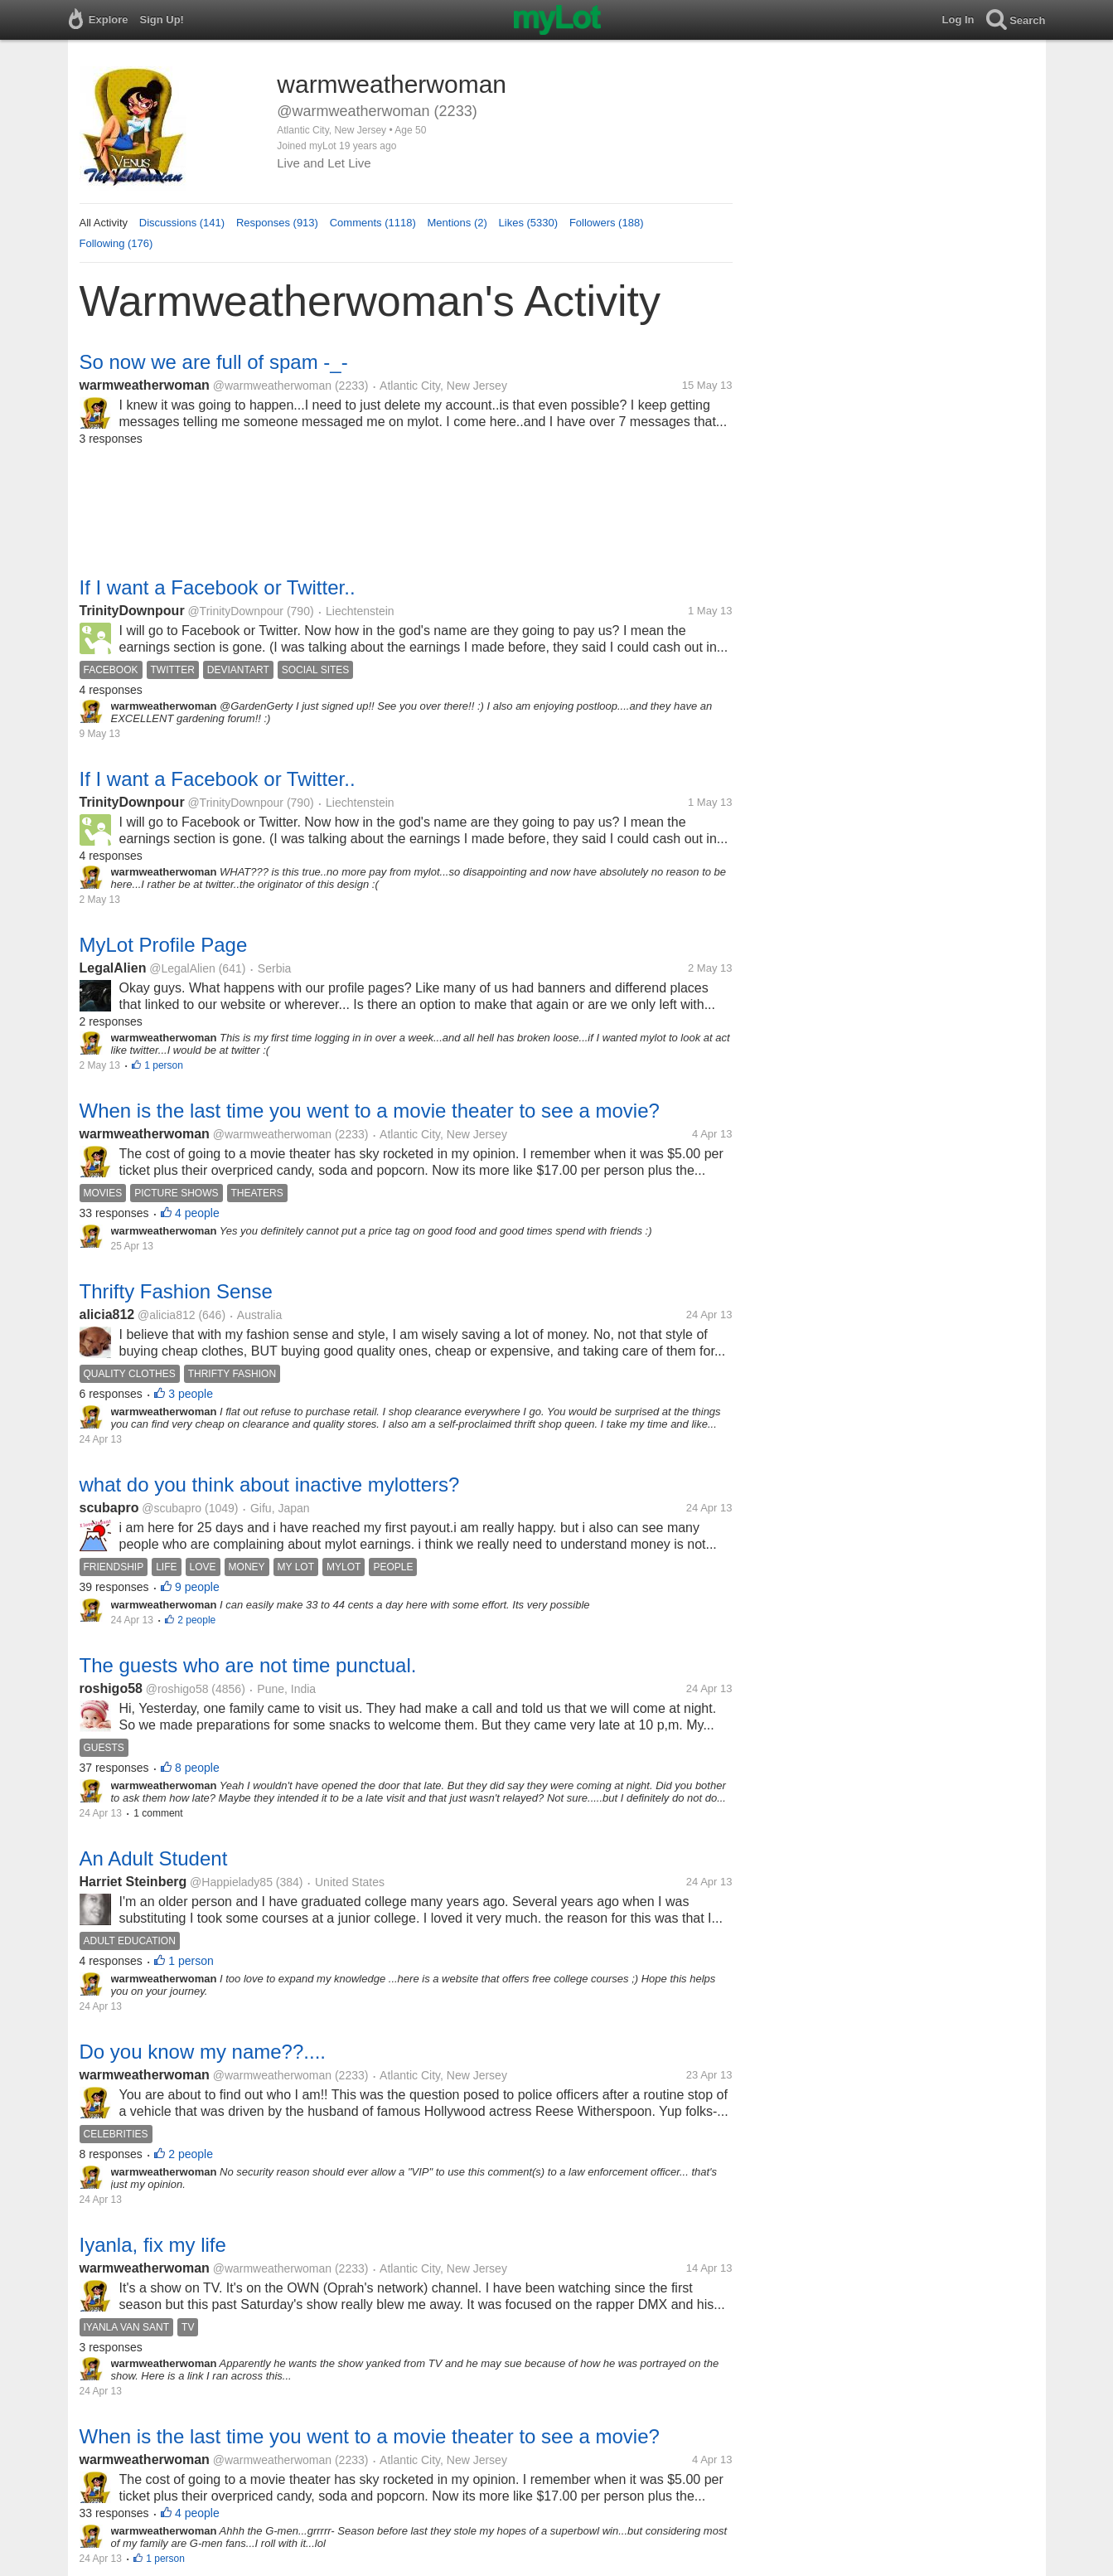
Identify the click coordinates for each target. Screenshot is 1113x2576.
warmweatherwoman (145, 385)
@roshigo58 (177, 1689)
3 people (190, 1393)
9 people (197, 1587)
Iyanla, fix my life (153, 2245)
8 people (197, 1767)
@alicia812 (166, 1315)
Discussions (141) (182, 222)
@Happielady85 (231, 1882)
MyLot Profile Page (164, 945)
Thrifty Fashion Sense (176, 1291)
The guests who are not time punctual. (248, 1665)
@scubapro (171, 1508)
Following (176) (116, 243)
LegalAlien (113, 968)
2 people (196, 1620)
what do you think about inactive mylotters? (270, 1484)
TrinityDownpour (132, 611)
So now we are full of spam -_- (214, 362)
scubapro (109, 1508)
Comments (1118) (373, 222)
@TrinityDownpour (235, 611)
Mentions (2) (457, 222)
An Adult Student (154, 1858)
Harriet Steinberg (133, 1882)
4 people (197, 1213)
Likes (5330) (529, 222)
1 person (163, 1065)
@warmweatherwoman (272, 385)
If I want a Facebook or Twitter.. (218, 587)
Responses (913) (277, 222)
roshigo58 (111, 1688)
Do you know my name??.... (203, 2051)
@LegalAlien (182, 968)
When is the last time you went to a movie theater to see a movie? (370, 1110)
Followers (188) (606, 222)
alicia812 (107, 1314)
